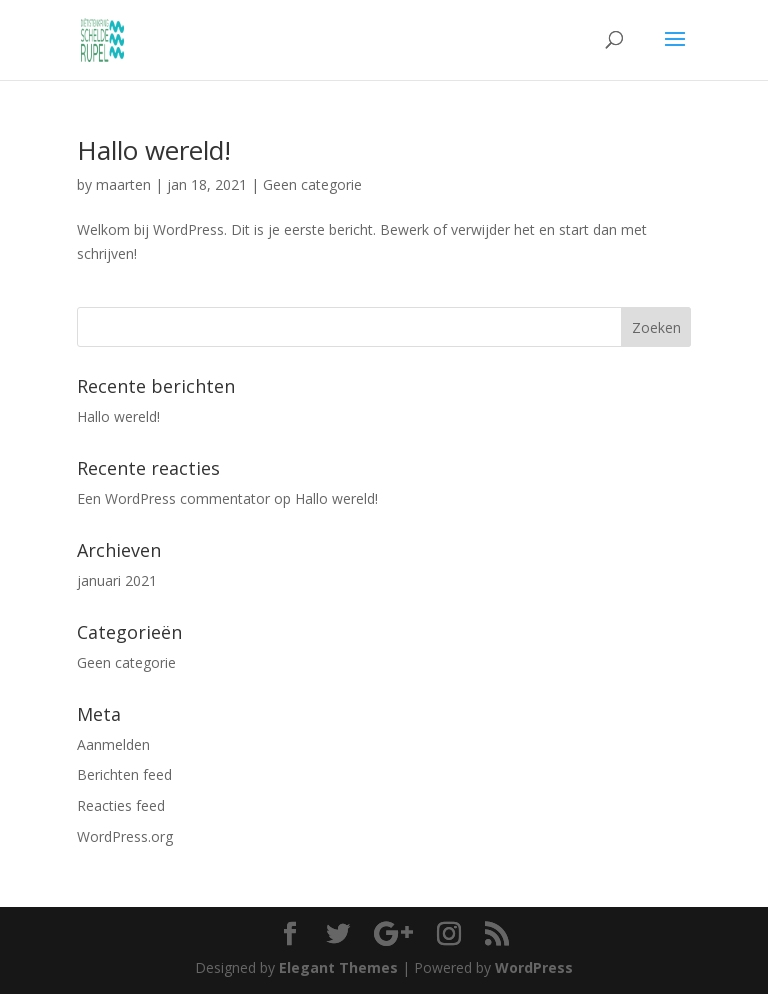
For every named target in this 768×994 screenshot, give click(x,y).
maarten (123, 184)
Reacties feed (121, 805)
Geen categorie (312, 184)
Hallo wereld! (154, 150)
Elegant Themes (338, 967)
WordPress (534, 967)
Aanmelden (113, 744)
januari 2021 (117, 580)
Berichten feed (124, 774)
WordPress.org (125, 836)
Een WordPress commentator (173, 498)
